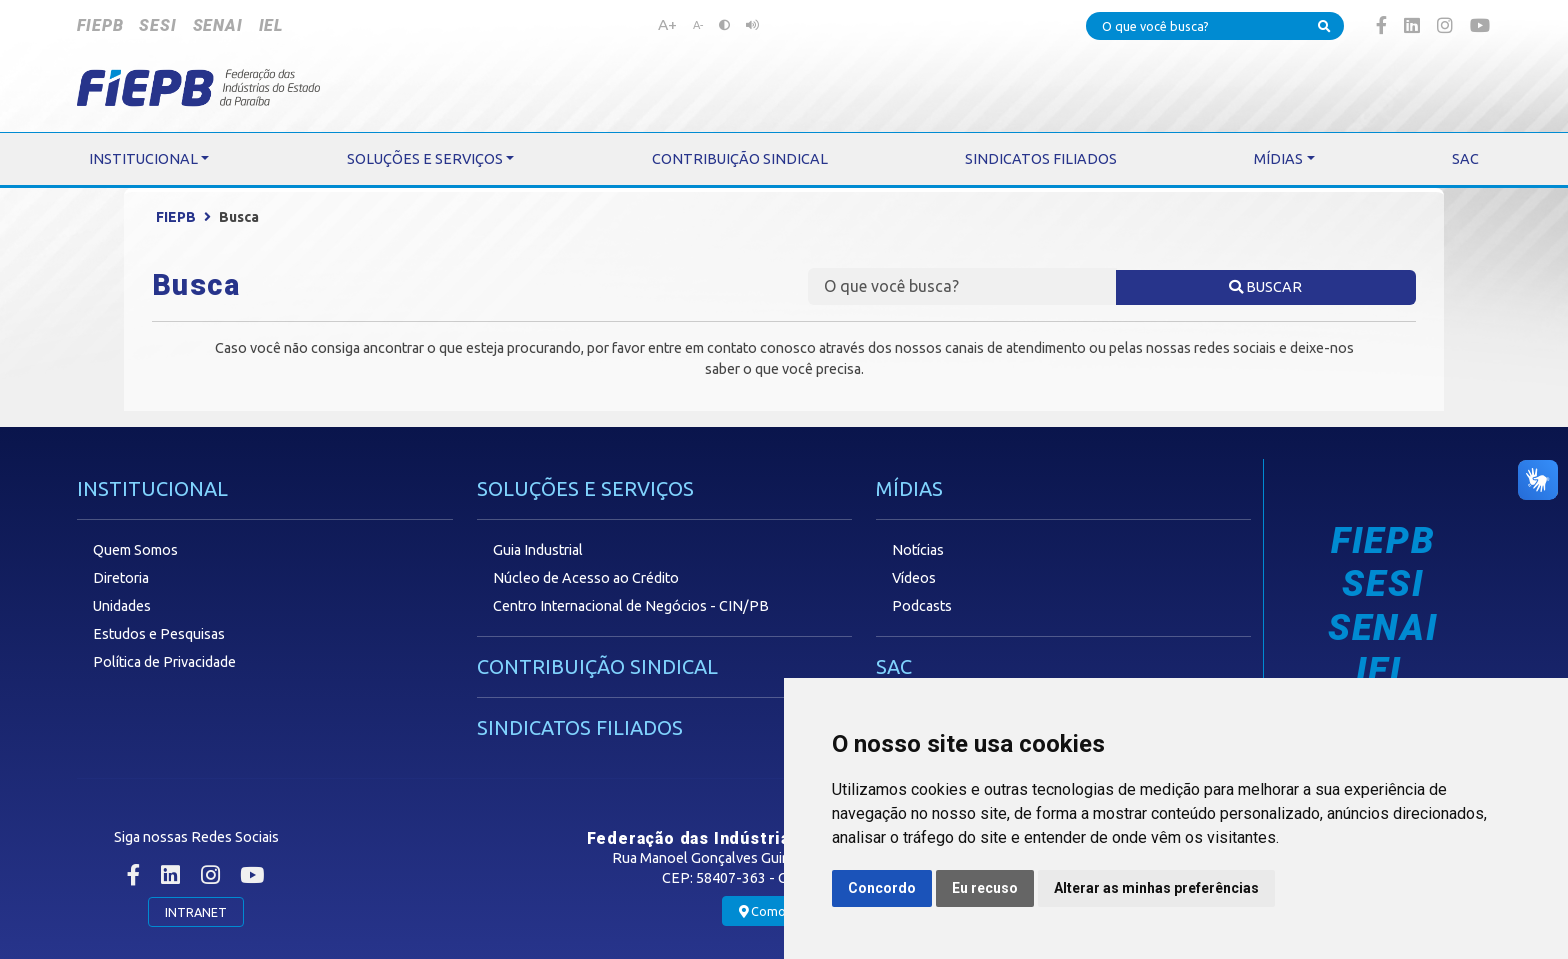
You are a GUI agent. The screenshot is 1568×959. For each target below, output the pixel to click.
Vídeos (914, 578)
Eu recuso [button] (985, 888)
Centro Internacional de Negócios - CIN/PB (631, 606)
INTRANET (196, 912)
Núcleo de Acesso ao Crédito (586, 578)
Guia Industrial (538, 550)
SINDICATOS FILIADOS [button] (1041, 159)
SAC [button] (1465, 159)
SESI (157, 25)
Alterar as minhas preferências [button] (1156, 888)
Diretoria (121, 578)
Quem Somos (135, 550)
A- (698, 25)
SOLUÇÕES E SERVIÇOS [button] (425, 159)
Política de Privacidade (164, 662)
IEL (271, 25)
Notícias (918, 550)
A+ (667, 24)
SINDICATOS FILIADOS (580, 727)
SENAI (218, 25)
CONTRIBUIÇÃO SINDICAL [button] (740, 159)
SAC (894, 666)
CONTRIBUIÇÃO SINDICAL (597, 666)
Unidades (122, 606)
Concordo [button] (882, 888)
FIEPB (100, 25)
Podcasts (922, 606)
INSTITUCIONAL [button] (143, 159)
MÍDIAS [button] (1278, 159)
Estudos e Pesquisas (159, 634)
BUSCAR (1265, 287)
